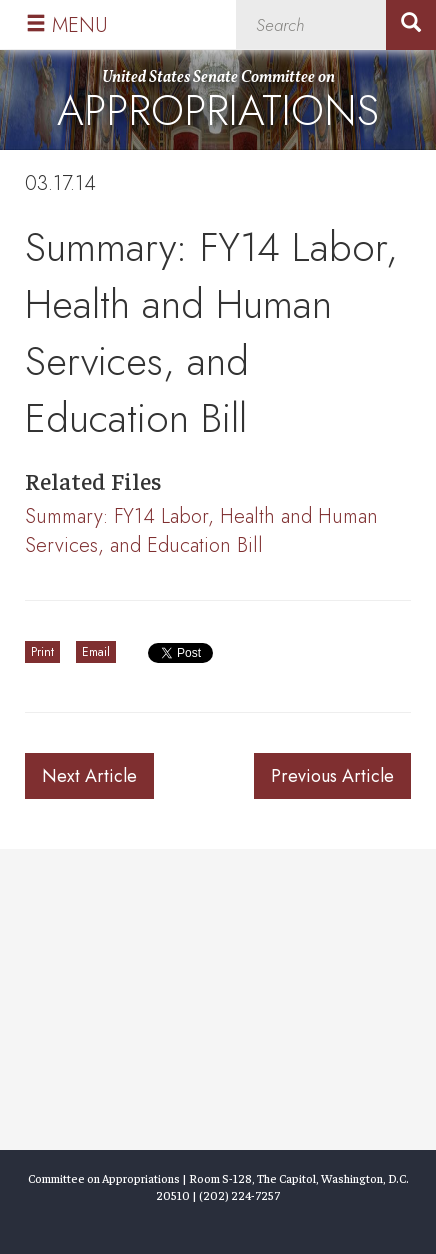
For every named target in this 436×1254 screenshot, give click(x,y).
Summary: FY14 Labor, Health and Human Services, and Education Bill (201, 531)
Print (42, 652)
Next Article (89, 776)
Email (96, 652)
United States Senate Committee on (218, 104)
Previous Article (332, 776)
